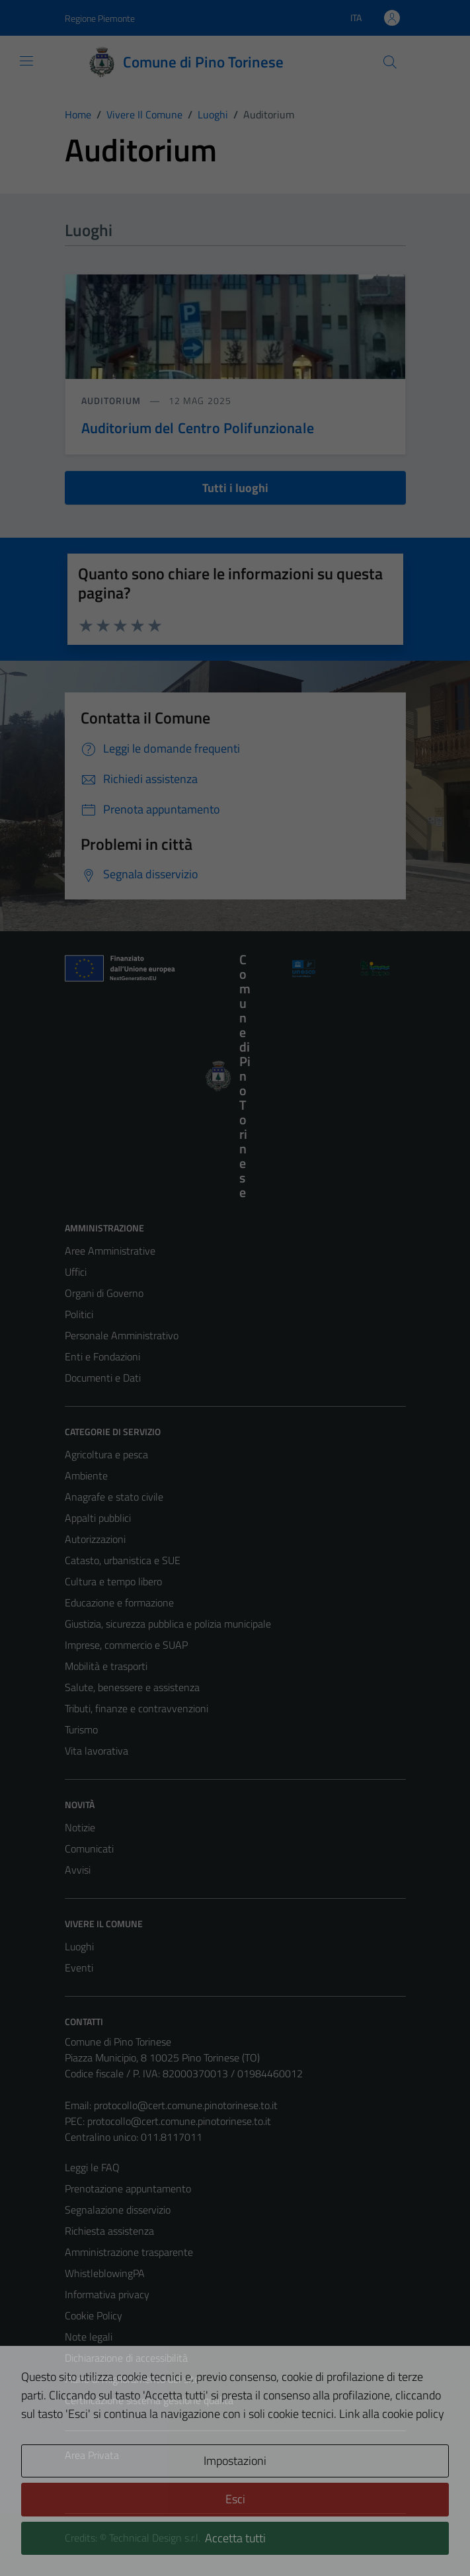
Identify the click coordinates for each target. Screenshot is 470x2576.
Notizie (80, 1827)
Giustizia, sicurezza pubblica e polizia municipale (168, 1624)
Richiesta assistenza (109, 2231)
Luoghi (79, 1946)
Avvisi (78, 1870)
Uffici (76, 1272)
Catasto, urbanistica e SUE (122, 1560)
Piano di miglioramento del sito (132, 2379)
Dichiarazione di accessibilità (126, 2358)
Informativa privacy (107, 2294)
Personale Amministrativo (121, 1335)
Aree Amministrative (110, 1251)
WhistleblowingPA (105, 2273)
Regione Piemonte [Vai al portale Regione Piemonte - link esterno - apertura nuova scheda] (100, 18)
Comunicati (89, 1848)
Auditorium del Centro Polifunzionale (197, 427)
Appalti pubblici (98, 1518)
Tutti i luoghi (235, 488)
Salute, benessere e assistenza (132, 1687)
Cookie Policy (93, 2315)
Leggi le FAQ (92, 2167)
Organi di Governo (104, 1293)
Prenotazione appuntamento (128, 2188)
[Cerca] (389, 62)
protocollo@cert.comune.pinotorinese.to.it (186, 2105)
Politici (79, 1314)
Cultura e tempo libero (113, 1581)
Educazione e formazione (119, 1602)
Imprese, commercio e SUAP (126, 1645)
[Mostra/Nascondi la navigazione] (26, 61)
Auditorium (112, 400)
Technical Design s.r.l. (154, 2538)
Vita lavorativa (96, 1751)
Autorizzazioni (95, 1539)
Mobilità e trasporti (106, 1666)
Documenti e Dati (103, 1378)
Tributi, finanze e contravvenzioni (136, 1708)
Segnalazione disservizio (118, 2210)
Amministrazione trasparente (129, 2252)
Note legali (88, 2337)
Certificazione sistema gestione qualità (149, 2400)
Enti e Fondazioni (102, 1356)
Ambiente (86, 1475)
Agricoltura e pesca (106, 1454)
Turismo (81, 1729)
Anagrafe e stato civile (114, 1497)
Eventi (79, 1967)
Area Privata (92, 2455)
